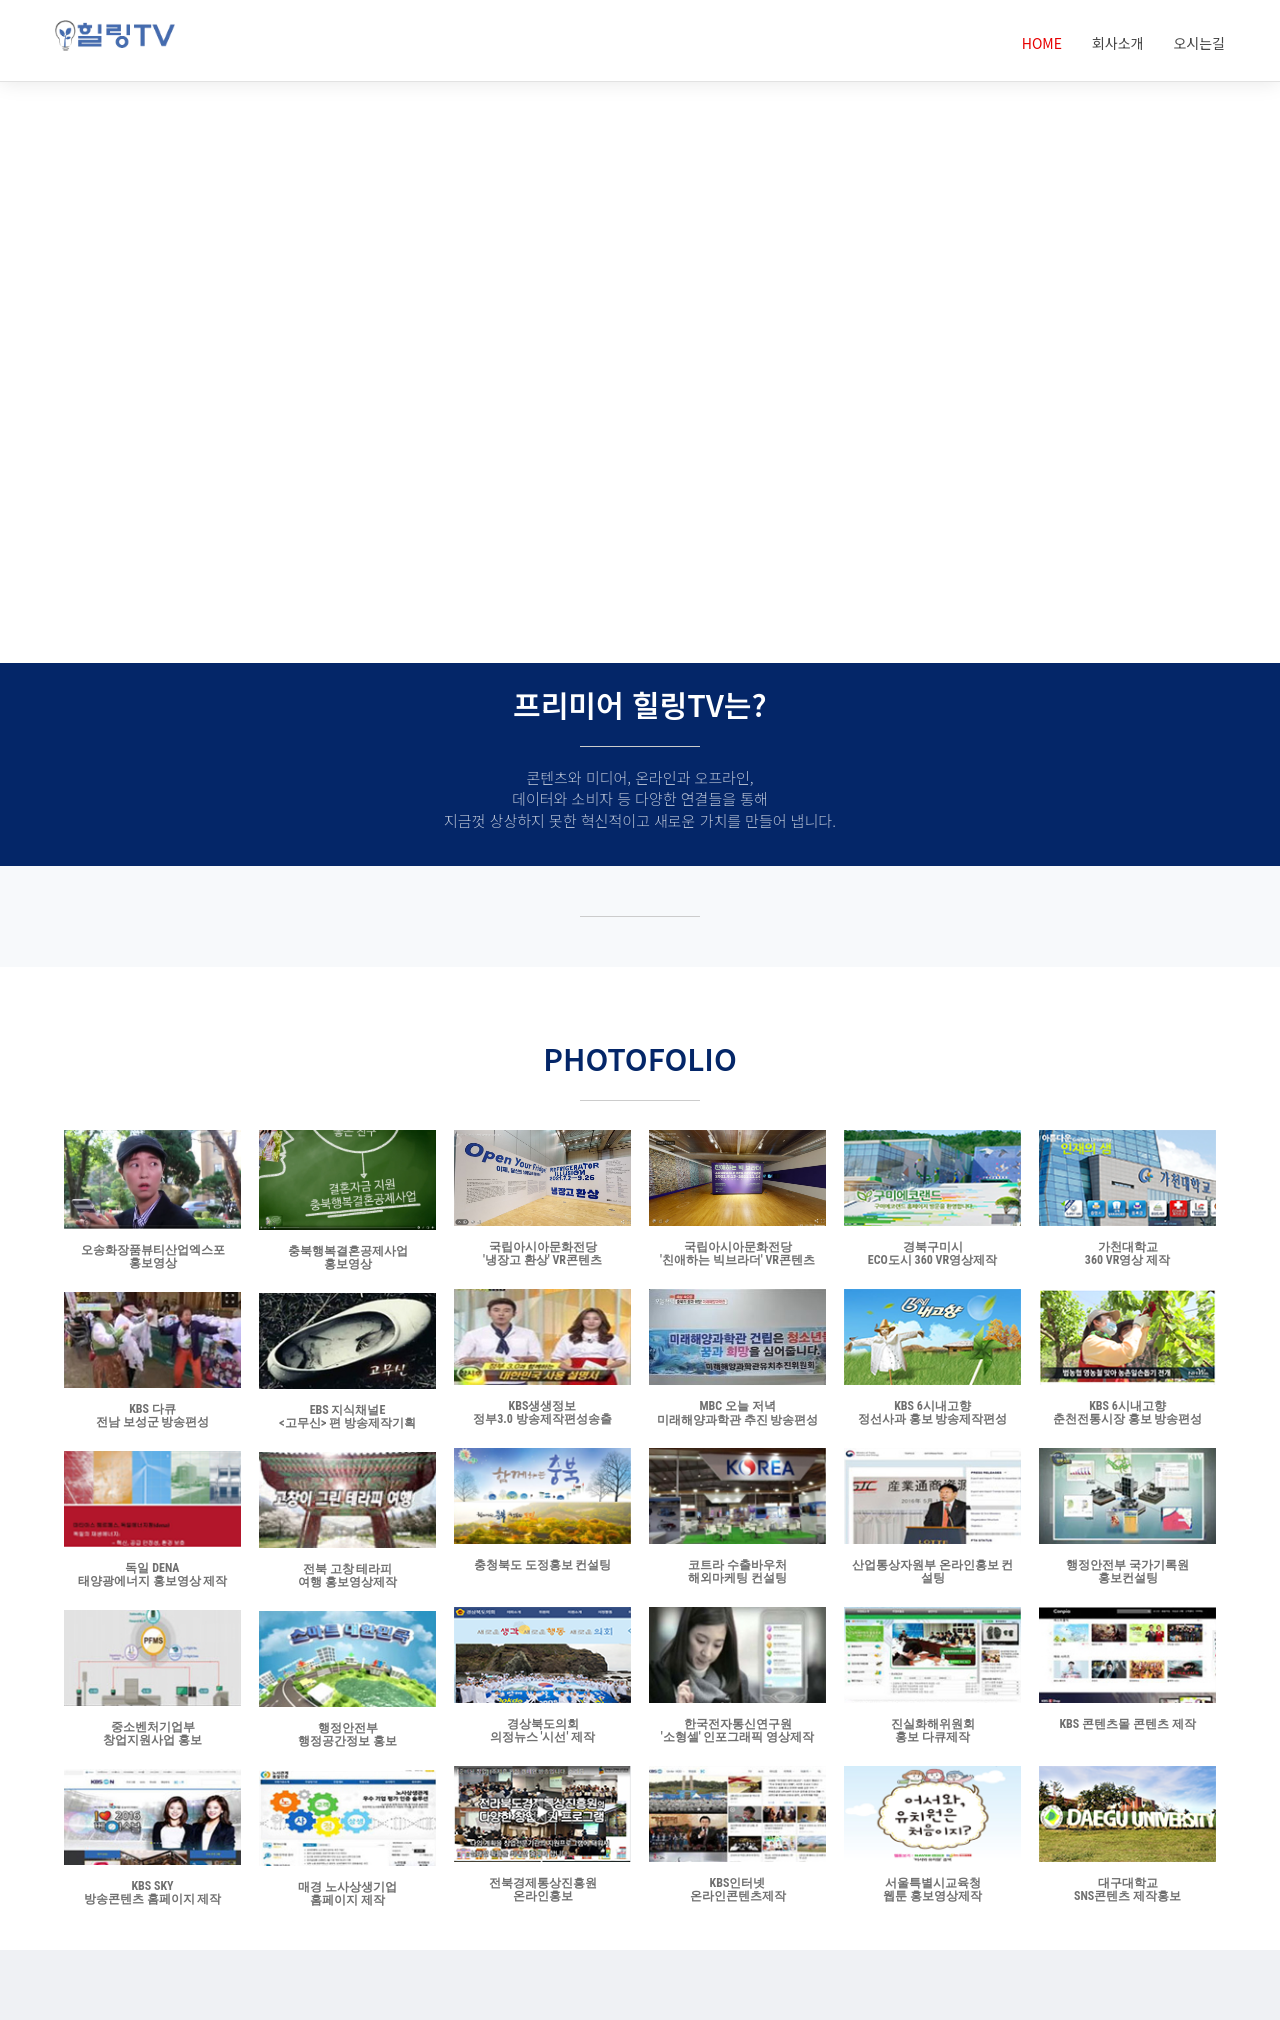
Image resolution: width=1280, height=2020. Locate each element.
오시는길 (1199, 43)
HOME (1042, 43)
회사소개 (1118, 43)
